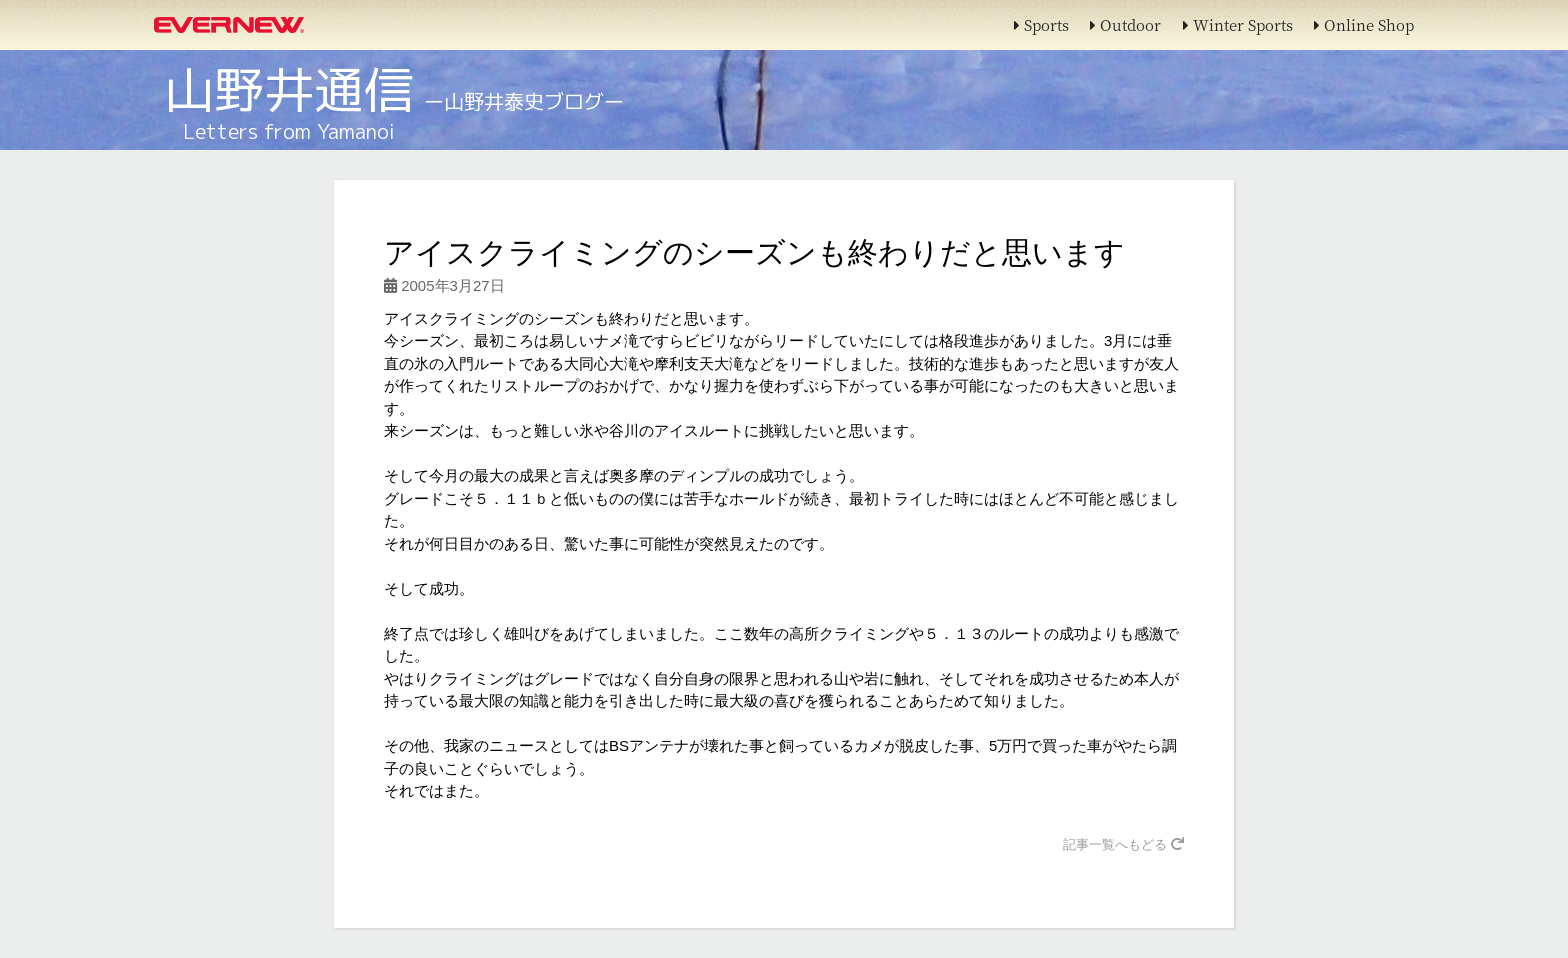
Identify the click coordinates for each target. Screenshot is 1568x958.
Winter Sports (1238, 24)
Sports (1041, 24)
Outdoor (1125, 24)
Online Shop (1364, 24)
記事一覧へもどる (1123, 844)
